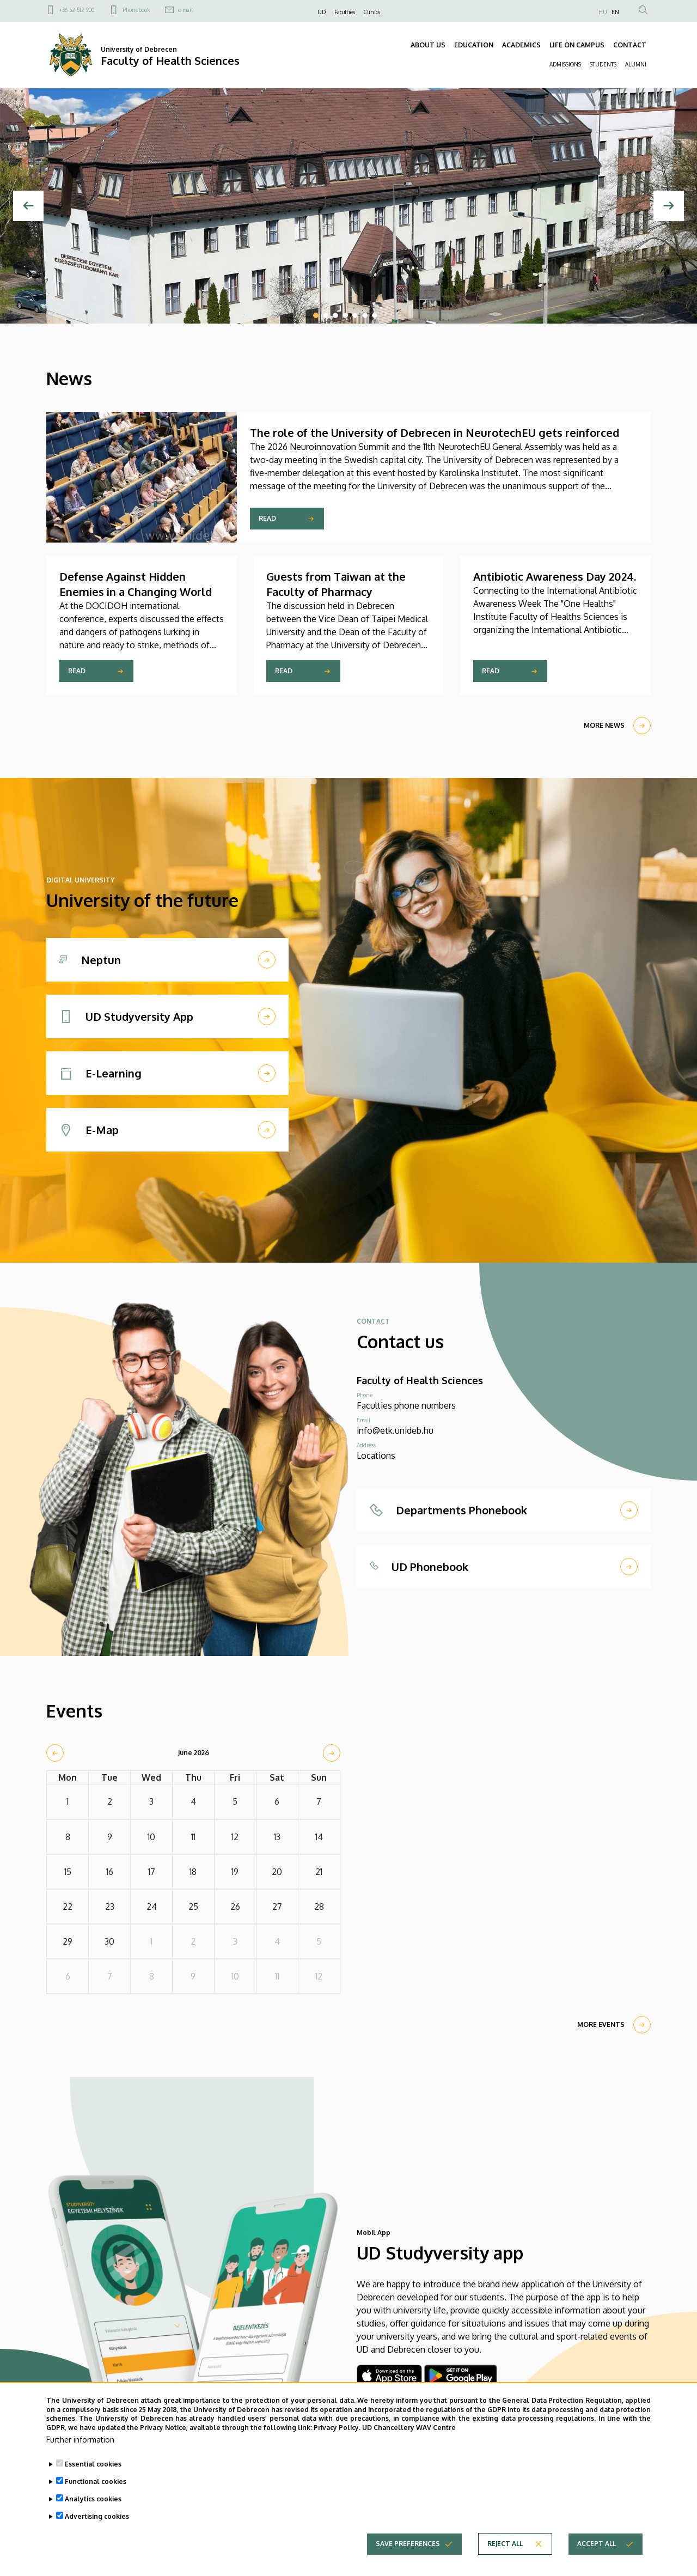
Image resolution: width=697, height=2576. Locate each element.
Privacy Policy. (337, 2427)
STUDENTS (603, 64)
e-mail (185, 10)
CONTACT (629, 45)
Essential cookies (93, 2464)
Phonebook (136, 10)
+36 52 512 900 (76, 10)
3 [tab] (335, 315)
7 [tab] (374, 315)
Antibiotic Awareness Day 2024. (554, 576)
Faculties (344, 12)
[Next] (668, 206)
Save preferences (408, 2544)
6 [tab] (365, 315)
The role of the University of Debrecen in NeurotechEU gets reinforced (434, 432)
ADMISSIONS (565, 64)
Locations (376, 1455)
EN (615, 12)
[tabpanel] (348, 206)
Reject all (505, 2544)
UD (321, 12)
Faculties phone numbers (406, 1405)
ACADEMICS (521, 45)
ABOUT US (428, 45)
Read (267, 518)
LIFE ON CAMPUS (576, 45)
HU (602, 12)
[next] (331, 1753)
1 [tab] (316, 315)
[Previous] (28, 206)
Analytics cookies (93, 2499)
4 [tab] (345, 315)
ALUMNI (635, 64)
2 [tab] (325, 315)
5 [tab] (355, 315)
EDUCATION (473, 45)
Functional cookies (95, 2481)
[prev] (55, 1753)
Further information (80, 2439)
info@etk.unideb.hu (395, 1430)
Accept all (596, 2544)
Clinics (372, 12)
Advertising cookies (97, 2516)
